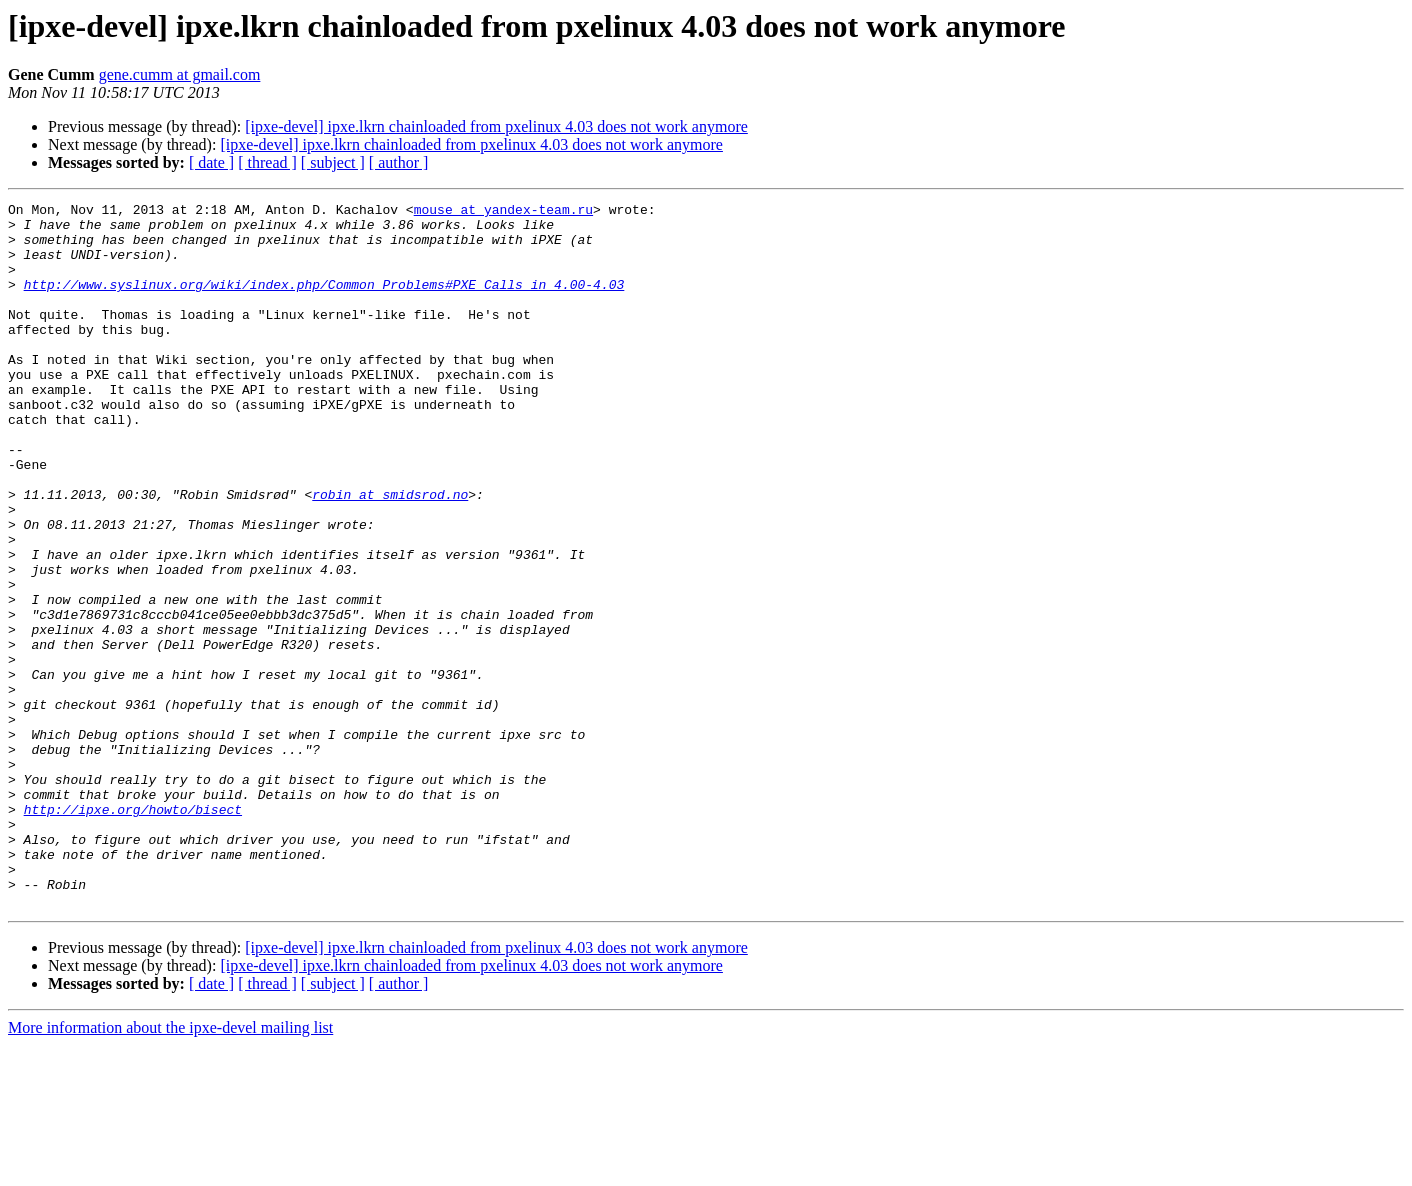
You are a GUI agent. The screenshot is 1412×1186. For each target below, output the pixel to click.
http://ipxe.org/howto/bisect (133, 932)
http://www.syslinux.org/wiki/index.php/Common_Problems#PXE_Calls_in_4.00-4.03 (324, 302)
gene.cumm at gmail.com (180, 74)
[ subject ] (333, 162)
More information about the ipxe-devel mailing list (170, 1168)
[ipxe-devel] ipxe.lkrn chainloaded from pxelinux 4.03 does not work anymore (496, 126)
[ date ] (211, 162)
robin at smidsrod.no (390, 554)
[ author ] (399, 162)
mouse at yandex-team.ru (503, 212)
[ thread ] (267, 162)
